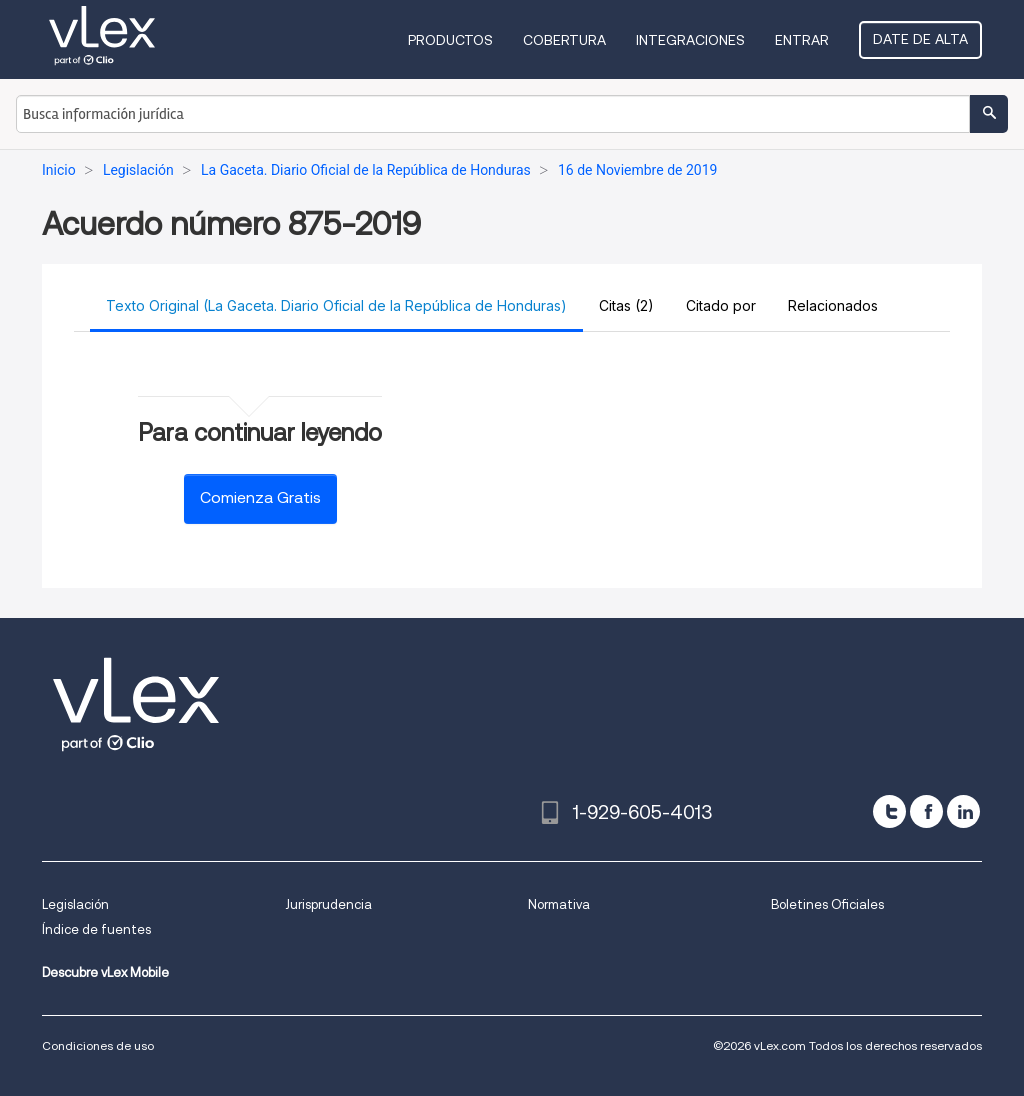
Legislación (75, 904)
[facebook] (926, 811)
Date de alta (920, 39)
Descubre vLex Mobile (105, 972)
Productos (450, 40)
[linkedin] (963, 811)
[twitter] (889, 811)
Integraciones (690, 40)
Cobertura (564, 40)
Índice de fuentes (96, 929)
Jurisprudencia (328, 904)
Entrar (802, 40)
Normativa (559, 904)
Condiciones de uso (98, 1045)
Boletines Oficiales (827, 904)
